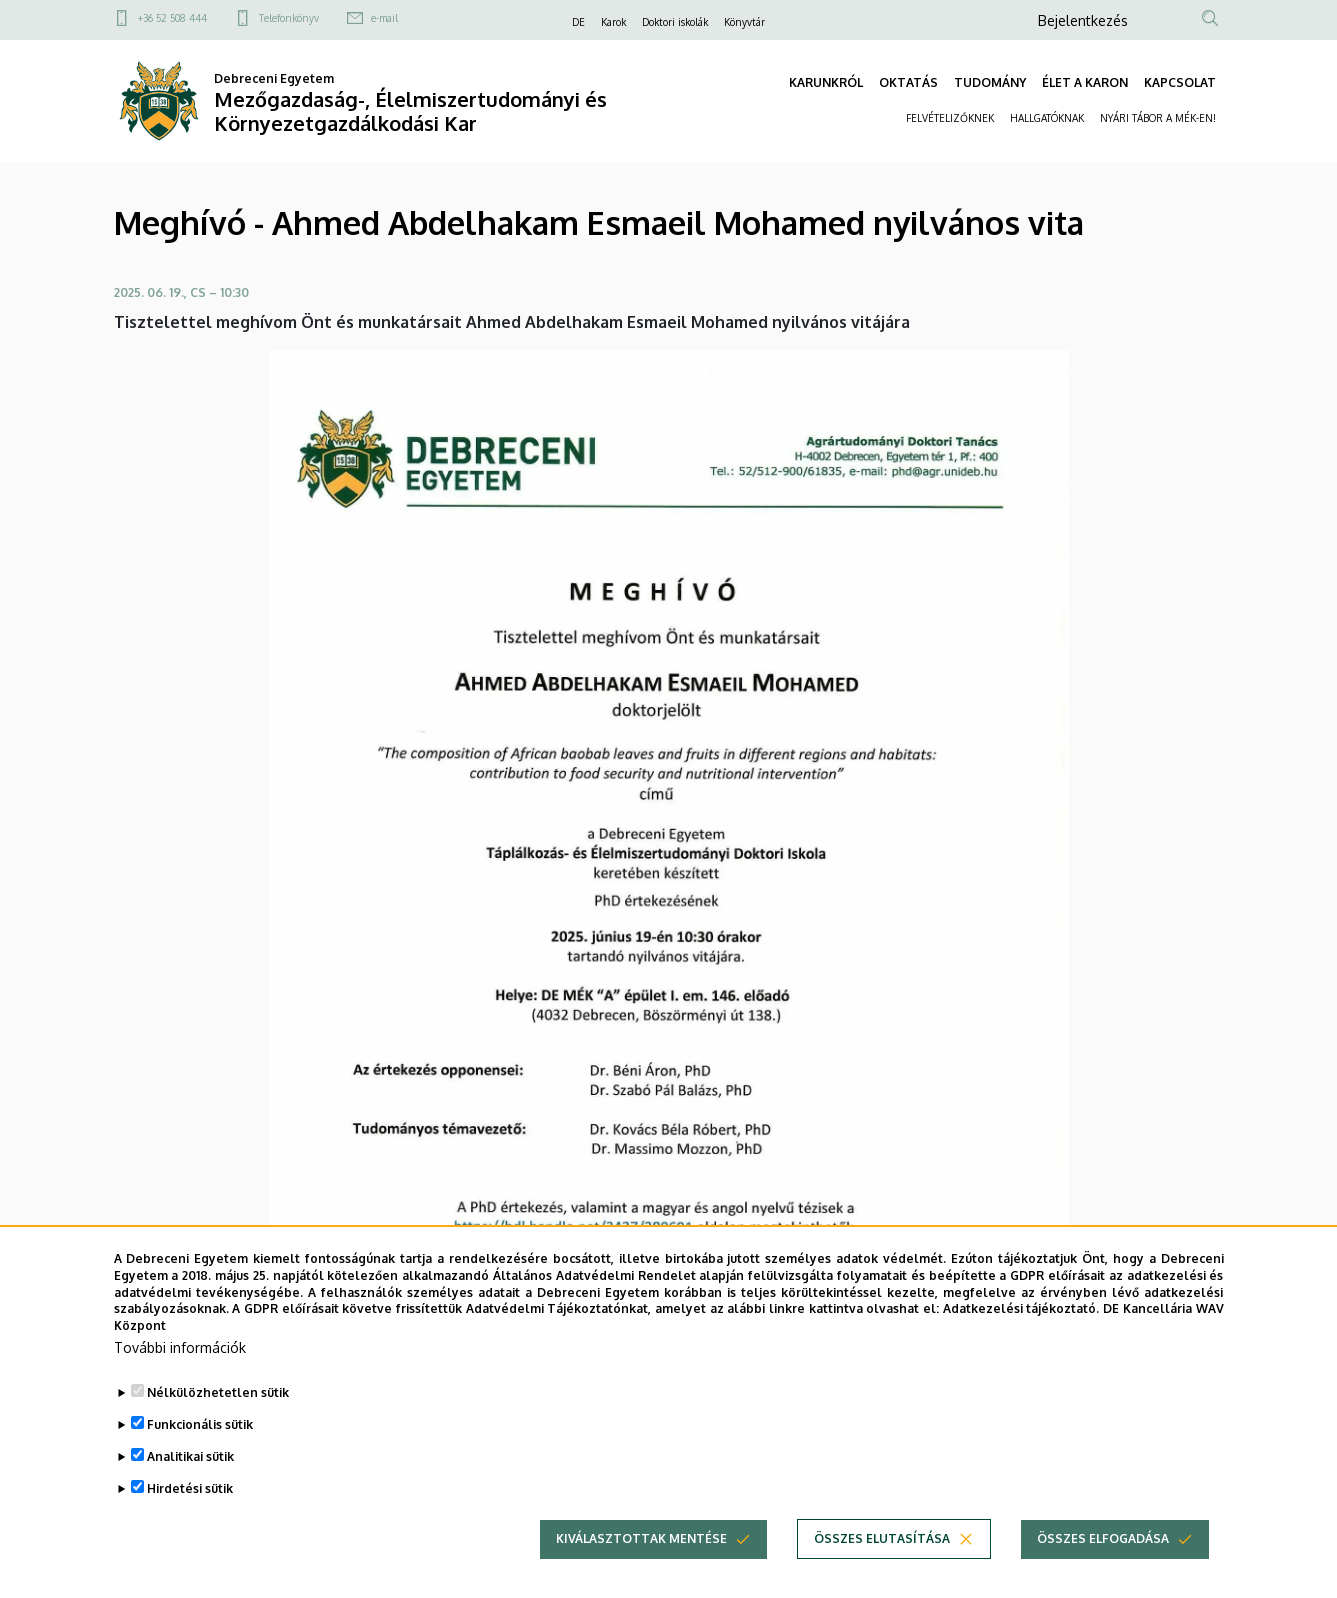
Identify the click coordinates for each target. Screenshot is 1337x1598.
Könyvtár (744, 22)
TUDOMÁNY (990, 82)
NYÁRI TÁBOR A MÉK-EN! (1158, 118)
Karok (613, 22)
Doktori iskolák (675, 22)
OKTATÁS (908, 82)
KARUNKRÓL (826, 82)
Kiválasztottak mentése (641, 1559)
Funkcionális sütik (200, 1445)
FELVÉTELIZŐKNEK (950, 118)
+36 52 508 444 (172, 18)
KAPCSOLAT (1180, 82)
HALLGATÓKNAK (1047, 118)
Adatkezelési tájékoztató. (1021, 1329)
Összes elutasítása (882, 1559)
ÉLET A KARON (1085, 82)
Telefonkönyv (289, 18)
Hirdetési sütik (190, 1509)
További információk (180, 1368)
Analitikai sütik (190, 1477)
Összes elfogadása (1103, 1559)
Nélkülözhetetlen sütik (218, 1413)
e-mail (384, 18)
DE (578, 22)
